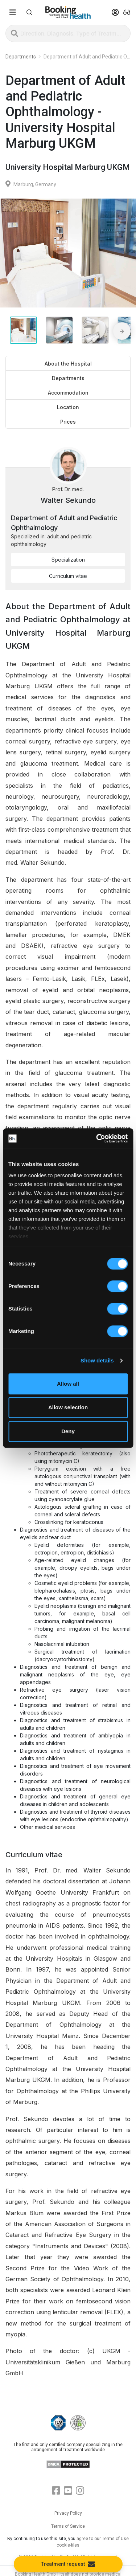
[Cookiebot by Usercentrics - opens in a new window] (97, 1138)
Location (68, 407)
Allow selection (68, 1407)
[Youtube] (68, 2491)
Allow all (68, 1384)
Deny (68, 1431)
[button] (29, 12)
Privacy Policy (68, 2513)
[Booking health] (68, 12)
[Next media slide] (122, 331)
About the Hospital (68, 363)
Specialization (68, 560)
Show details (97, 1360)
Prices (68, 422)
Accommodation (68, 393)
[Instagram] (80, 2491)
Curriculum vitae (68, 576)
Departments (68, 378)
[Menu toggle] (12, 12)
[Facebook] (56, 2491)
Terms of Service (68, 2526)
